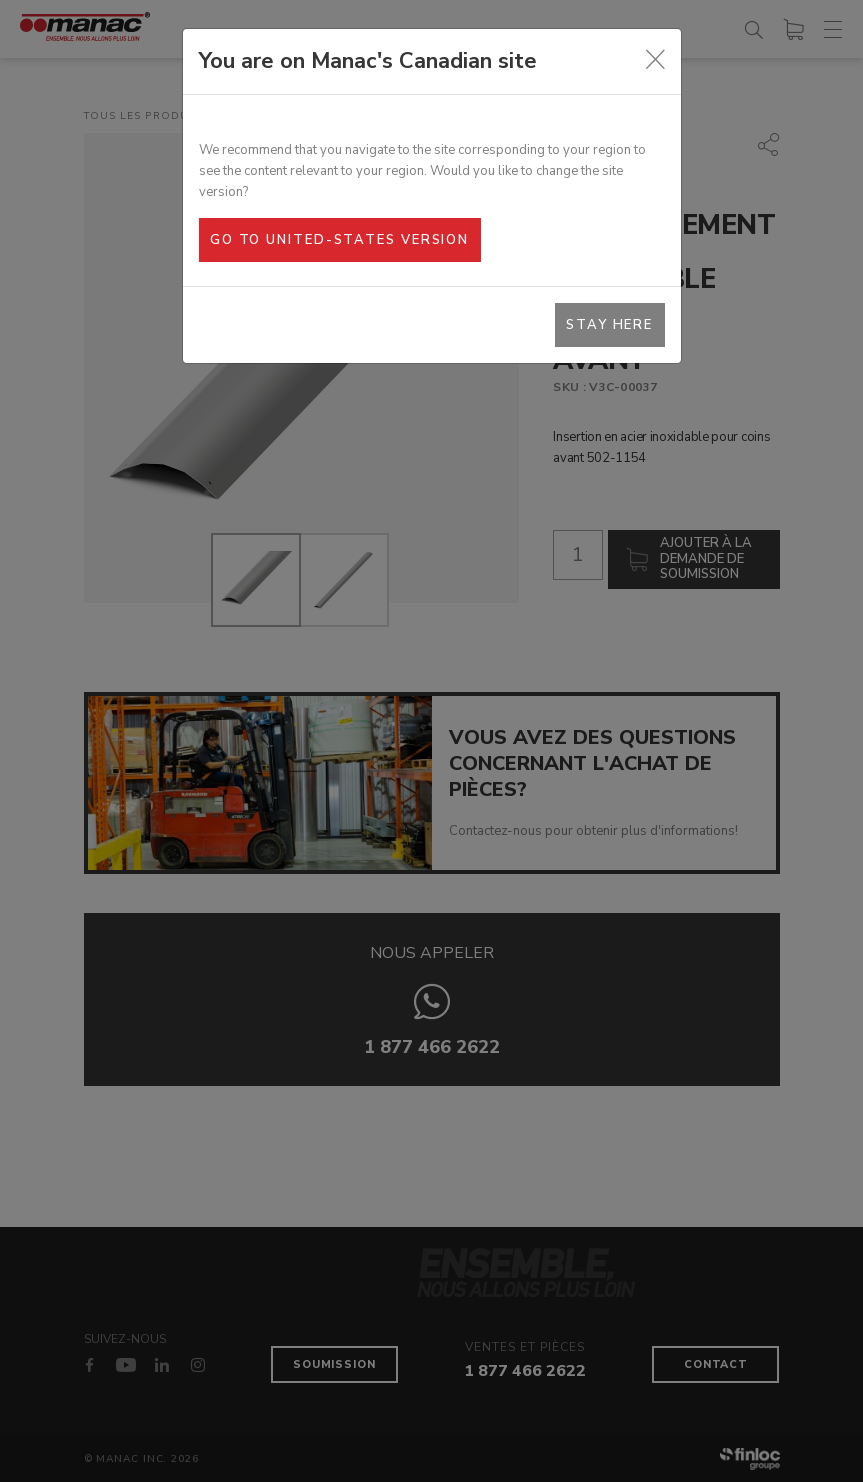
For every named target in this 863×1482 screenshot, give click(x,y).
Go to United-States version (339, 240)
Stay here (609, 325)
